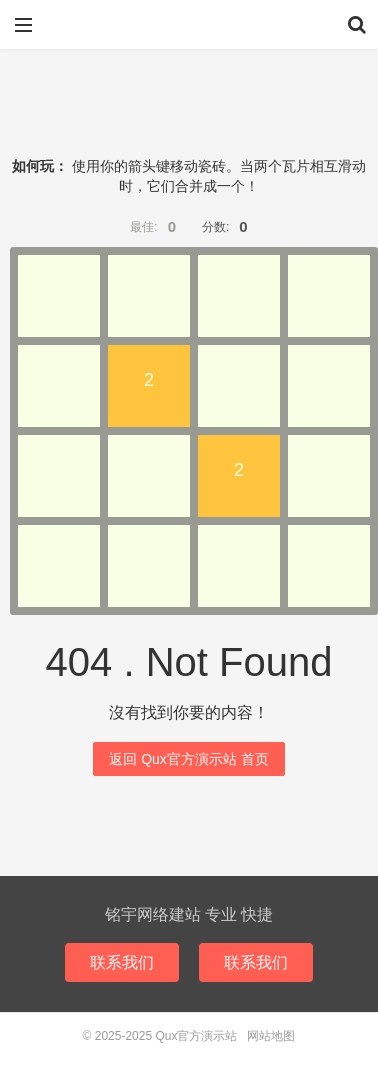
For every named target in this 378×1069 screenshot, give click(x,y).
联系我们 (122, 962)
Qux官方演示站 (189, 25)
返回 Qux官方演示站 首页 (188, 759)
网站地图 (271, 1036)
